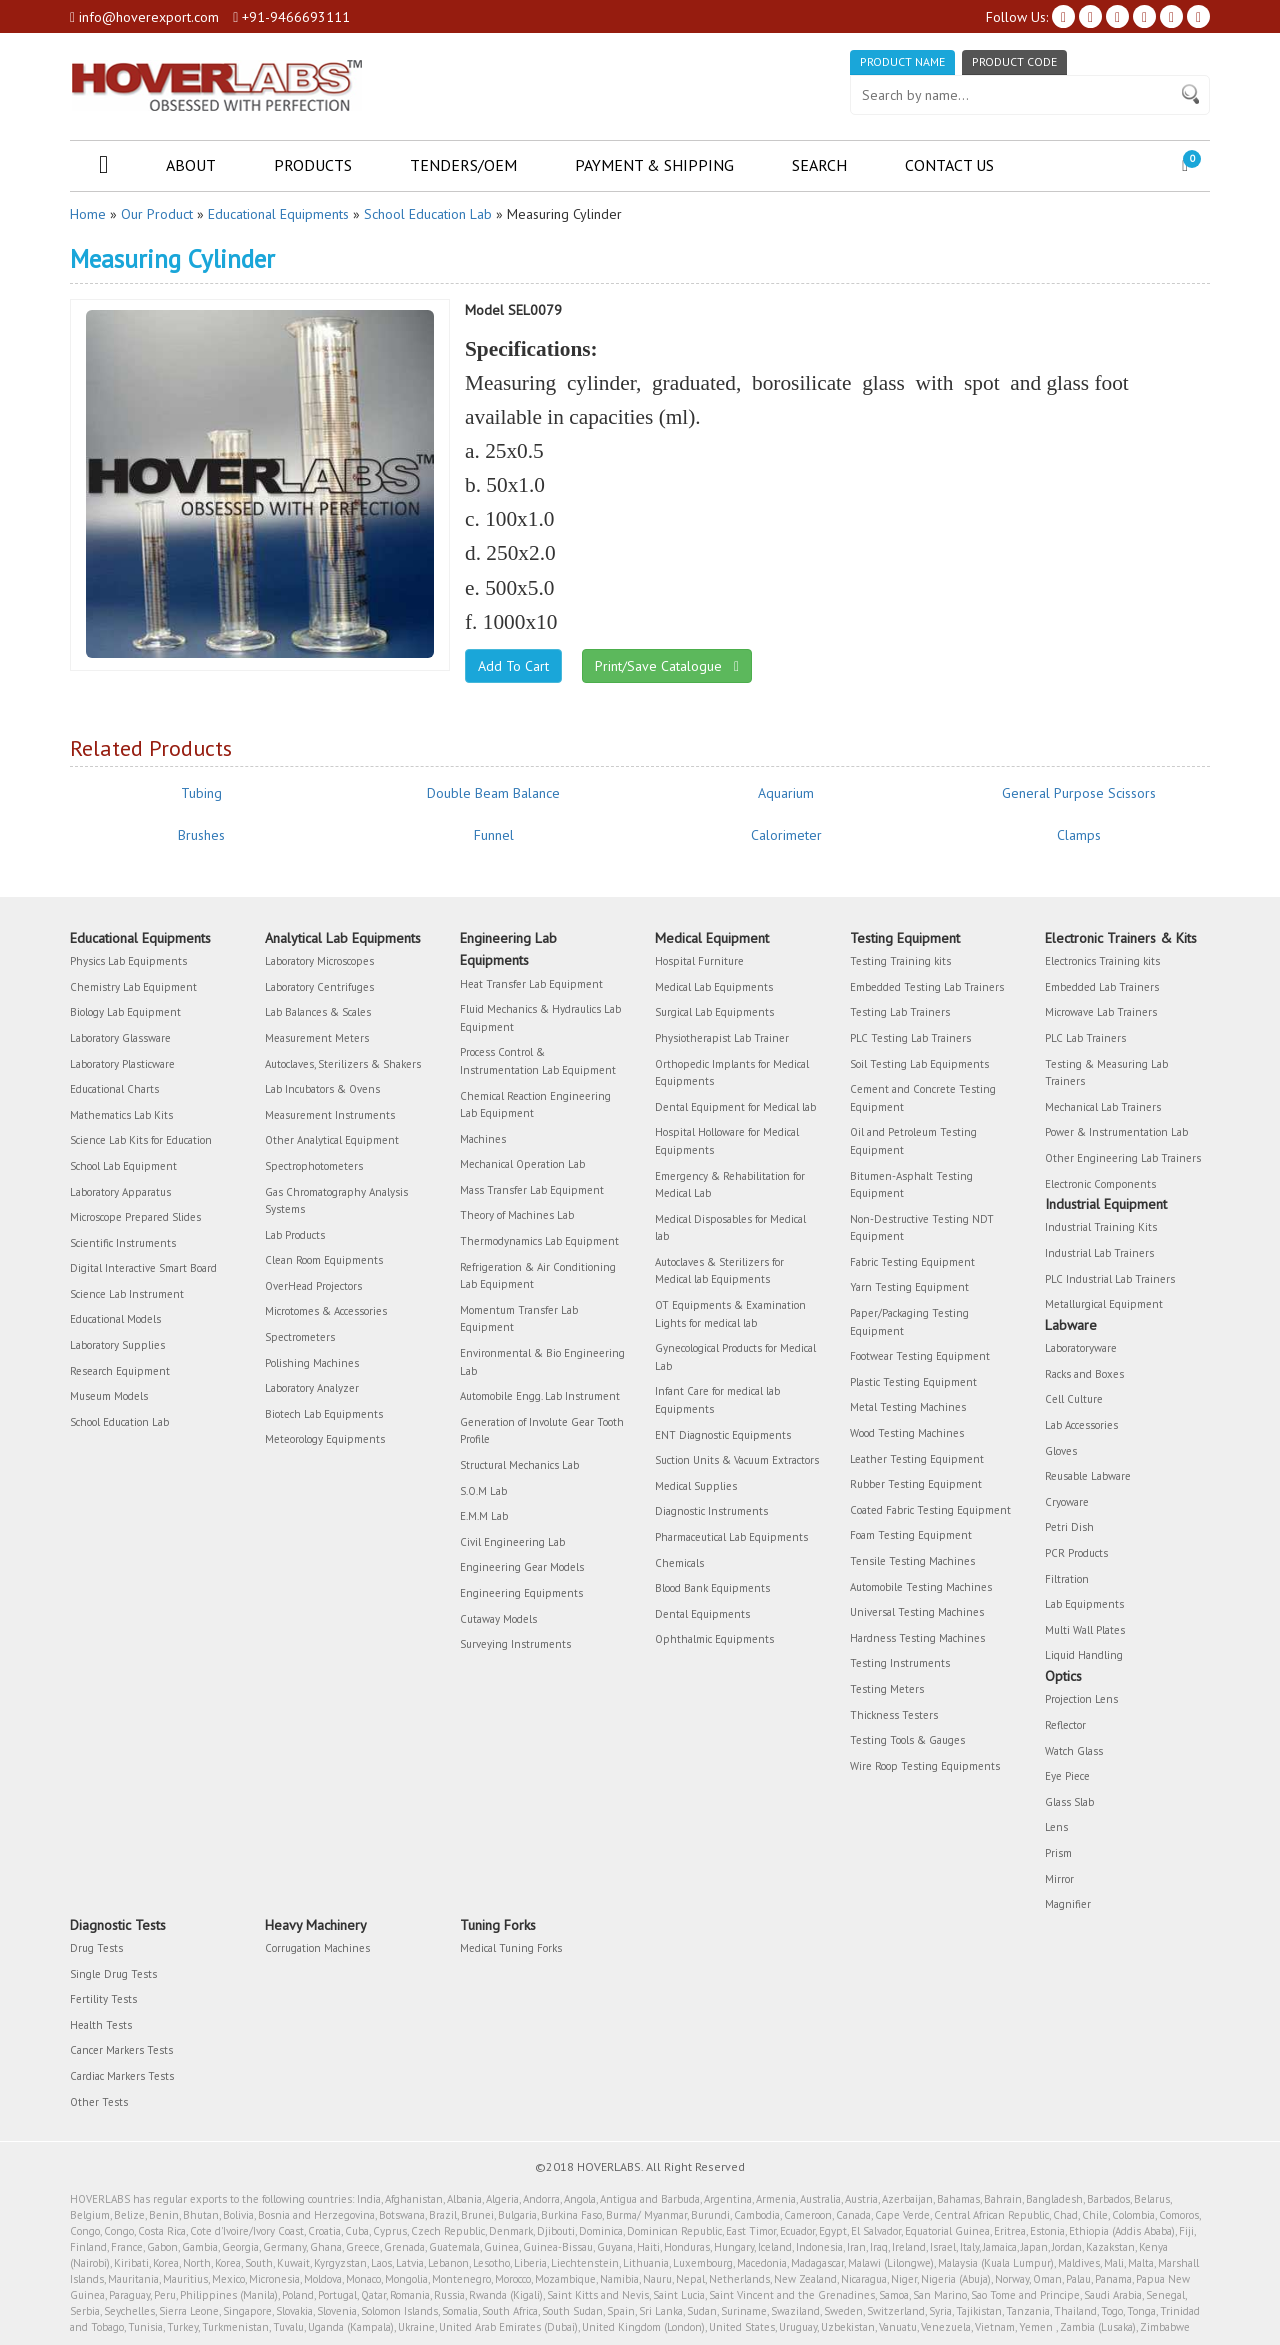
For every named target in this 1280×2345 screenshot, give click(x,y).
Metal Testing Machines (908, 1407)
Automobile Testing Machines (921, 1587)
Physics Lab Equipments (128, 961)
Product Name (902, 61)
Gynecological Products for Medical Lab (735, 1357)
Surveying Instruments (515, 1644)
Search (819, 165)
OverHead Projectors (313, 1286)
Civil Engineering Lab (512, 1542)
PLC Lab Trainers (1085, 1038)
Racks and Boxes (1084, 1374)
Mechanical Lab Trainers (1103, 1107)
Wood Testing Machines (907, 1433)
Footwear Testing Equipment (920, 1356)
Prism (1058, 1853)
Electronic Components (1100, 1184)
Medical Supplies (696, 1486)
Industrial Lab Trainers (1099, 1253)
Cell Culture (1074, 1399)
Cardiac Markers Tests (122, 2076)
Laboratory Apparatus (120, 1192)
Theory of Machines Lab (517, 1215)
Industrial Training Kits (1101, 1227)
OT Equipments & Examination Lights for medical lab (730, 1314)
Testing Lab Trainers (900, 1012)
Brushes (201, 835)
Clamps (1079, 835)
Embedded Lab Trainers (1102, 987)
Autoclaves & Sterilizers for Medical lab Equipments (719, 1271)
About (191, 165)
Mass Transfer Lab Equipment (532, 1190)
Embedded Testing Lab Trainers (927, 987)
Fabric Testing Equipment (912, 1262)
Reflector (1065, 1725)
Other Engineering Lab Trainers (1123, 1158)
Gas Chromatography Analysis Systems (336, 1201)
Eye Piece (1067, 1776)
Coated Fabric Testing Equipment (930, 1510)
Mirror (1059, 1879)
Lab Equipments (1084, 1604)
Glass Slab (1069, 1802)
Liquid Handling (1084, 1655)
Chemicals (679, 1563)
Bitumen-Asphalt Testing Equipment (911, 1185)
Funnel (494, 835)
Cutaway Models (498, 1619)
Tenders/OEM (463, 165)
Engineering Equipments (521, 1593)
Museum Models (109, 1396)
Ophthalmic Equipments (714, 1639)
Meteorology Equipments (325, 1439)
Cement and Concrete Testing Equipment (923, 1098)
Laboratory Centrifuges (319, 987)
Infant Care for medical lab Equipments (717, 1400)
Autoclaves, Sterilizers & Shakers (343, 1064)
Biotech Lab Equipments (324, 1414)
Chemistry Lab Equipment (133, 987)
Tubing (201, 793)
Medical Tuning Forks (511, 1948)
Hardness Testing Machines (917, 1638)
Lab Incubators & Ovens (322, 1089)
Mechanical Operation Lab (522, 1164)
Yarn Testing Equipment (909, 1287)
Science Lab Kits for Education (141, 1140)
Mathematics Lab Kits (121, 1115)
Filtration (1067, 1579)
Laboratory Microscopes (319, 961)
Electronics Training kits (1102, 961)
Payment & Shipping (654, 165)
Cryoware (1067, 1502)
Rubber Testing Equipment (916, 1484)
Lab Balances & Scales (318, 1012)
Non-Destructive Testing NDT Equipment (922, 1228)
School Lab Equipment (123, 1166)
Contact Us (949, 165)
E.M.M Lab (484, 1516)
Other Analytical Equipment (332, 1140)
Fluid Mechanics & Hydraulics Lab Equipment (540, 1018)
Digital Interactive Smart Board (143, 1268)
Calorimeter (786, 835)
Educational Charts (114, 1089)
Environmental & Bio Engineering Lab (542, 1362)
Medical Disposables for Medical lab (730, 1228)
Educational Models (115, 1319)
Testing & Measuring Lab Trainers (1106, 1073)
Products (313, 165)
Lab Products (295, 1235)
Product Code (1014, 61)
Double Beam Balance (493, 793)
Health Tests (101, 2025)
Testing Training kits (900, 961)
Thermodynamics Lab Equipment (539, 1241)
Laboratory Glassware (120, 1038)
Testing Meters (887, 1689)
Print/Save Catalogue (667, 666)
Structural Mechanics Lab (519, 1465)
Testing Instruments (900, 1663)
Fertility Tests (103, 1999)
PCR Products (1076, 1553)
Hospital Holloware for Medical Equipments (727, 1141)
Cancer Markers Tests (121, 2050)
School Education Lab (428, 214)
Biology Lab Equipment (125, 1012)
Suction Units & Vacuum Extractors (737, 1460)
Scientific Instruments (123, 1243)
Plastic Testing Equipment (913, 1382)
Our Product (157, 214)
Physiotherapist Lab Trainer (722, 1038)
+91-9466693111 (291, 17)
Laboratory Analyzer (312, 1388)
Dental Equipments (702, 1614)
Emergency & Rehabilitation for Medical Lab (730, 1185)
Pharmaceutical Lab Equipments (731, 1537)
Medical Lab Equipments (714, 987)
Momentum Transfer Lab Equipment (519, 1319)
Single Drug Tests (113, 1974)
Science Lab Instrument (127, 1294)
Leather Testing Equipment (917, 1459)
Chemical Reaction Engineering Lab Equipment (535, 1105)
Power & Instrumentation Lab (1116, 1132)
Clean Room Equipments (324, 1260)
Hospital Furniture (699, 961)
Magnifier (1068, 1904)
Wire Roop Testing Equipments (925, 1766)
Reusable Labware (1088, 1476)
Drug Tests (96, 1948)
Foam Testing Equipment (911, 1535)
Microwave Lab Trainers (1101, 1012)
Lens (1056, 1827)
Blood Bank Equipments (712, 1588)
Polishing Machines (312, 1363)
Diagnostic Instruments (711, 1511)
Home (88, 214)
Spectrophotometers (314, 1166)
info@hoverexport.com (144, 17)
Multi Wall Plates (1085, 1630)
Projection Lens (1081, 1699)
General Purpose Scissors (1079, 793)
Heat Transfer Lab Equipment (531, 984)
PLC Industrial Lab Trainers (1110, 1279)
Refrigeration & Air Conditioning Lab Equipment (538, 1276)
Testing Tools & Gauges (907, 1740)
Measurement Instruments (330, 1115)
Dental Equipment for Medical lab (735, 1107)
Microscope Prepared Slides (135, 1217)
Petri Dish (1069, 1527)
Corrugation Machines (317, 1948)
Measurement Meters (317, 1038)
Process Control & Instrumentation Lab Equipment (538, 1061)
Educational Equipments (278, 214)
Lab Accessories (1081, 1425)
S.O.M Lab (483, 1491)
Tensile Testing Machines (912, 1561)
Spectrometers (300, 1337)
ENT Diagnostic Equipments (723, 1435)
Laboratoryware (1081, 1348)
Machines (483, 1139)
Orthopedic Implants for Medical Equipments (732, 1073)
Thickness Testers (894, 1715)
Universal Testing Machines (917, 1612)
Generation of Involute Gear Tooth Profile (542, 1431)
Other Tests (99, 2102)
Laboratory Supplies (117, 1345)
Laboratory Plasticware (122, 1064)
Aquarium (786, 793)
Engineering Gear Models (522, 1567)
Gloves (1061, 1451)
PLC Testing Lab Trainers (910, 1038)
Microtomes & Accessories (326, 1311)
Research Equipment (120, 1371)
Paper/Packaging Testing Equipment (909, 1322)
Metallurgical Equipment (1104, 1304)
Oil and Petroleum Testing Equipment (913, 1141)
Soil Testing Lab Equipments (919, 1064)
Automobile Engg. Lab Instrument (540, 1396)
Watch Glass (1074, 1751)
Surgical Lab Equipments (714, 1012)
